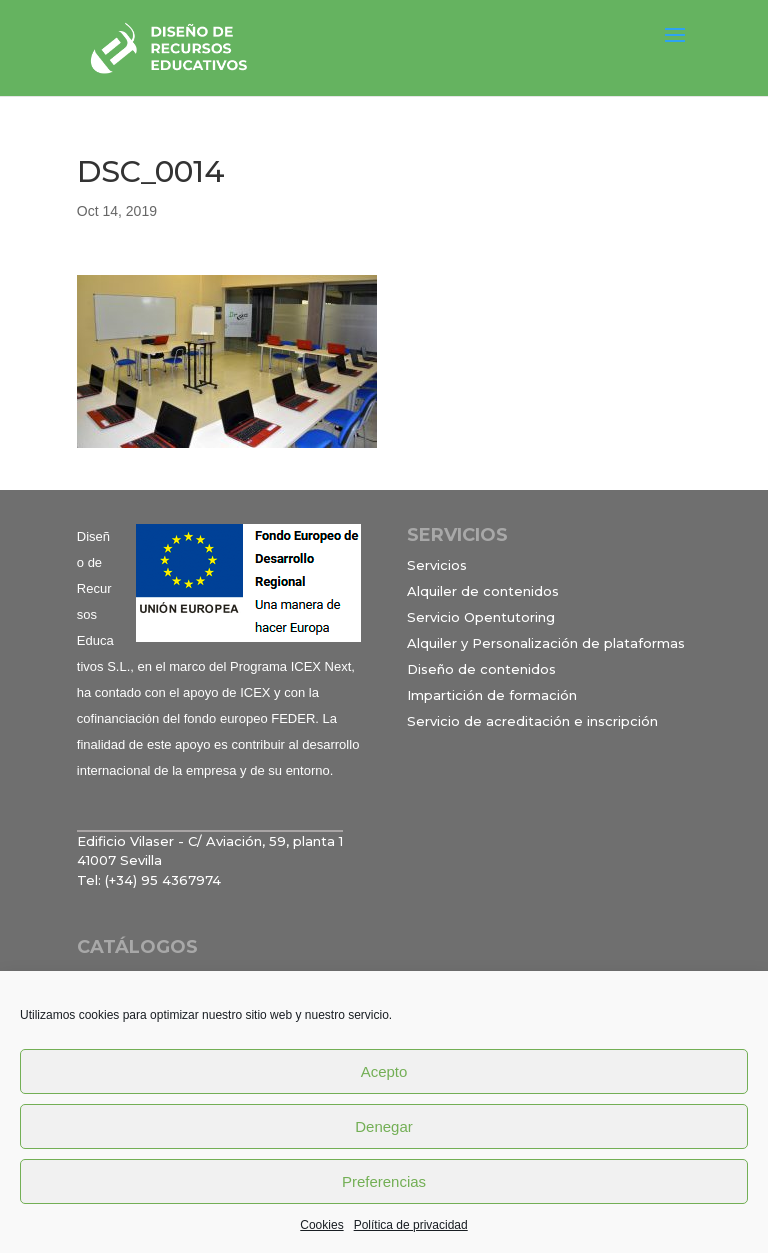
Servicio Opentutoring (481, 617)
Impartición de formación (492, 695)
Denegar (384, 1126)
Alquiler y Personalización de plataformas (546, 643)
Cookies (321, 1225)
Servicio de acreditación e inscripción (532, 721)
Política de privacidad (411, 1225)
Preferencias (384, 1181)
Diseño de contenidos (481, 669)
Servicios (437, 565)
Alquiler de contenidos (483, 591)
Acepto (384, 1071)
